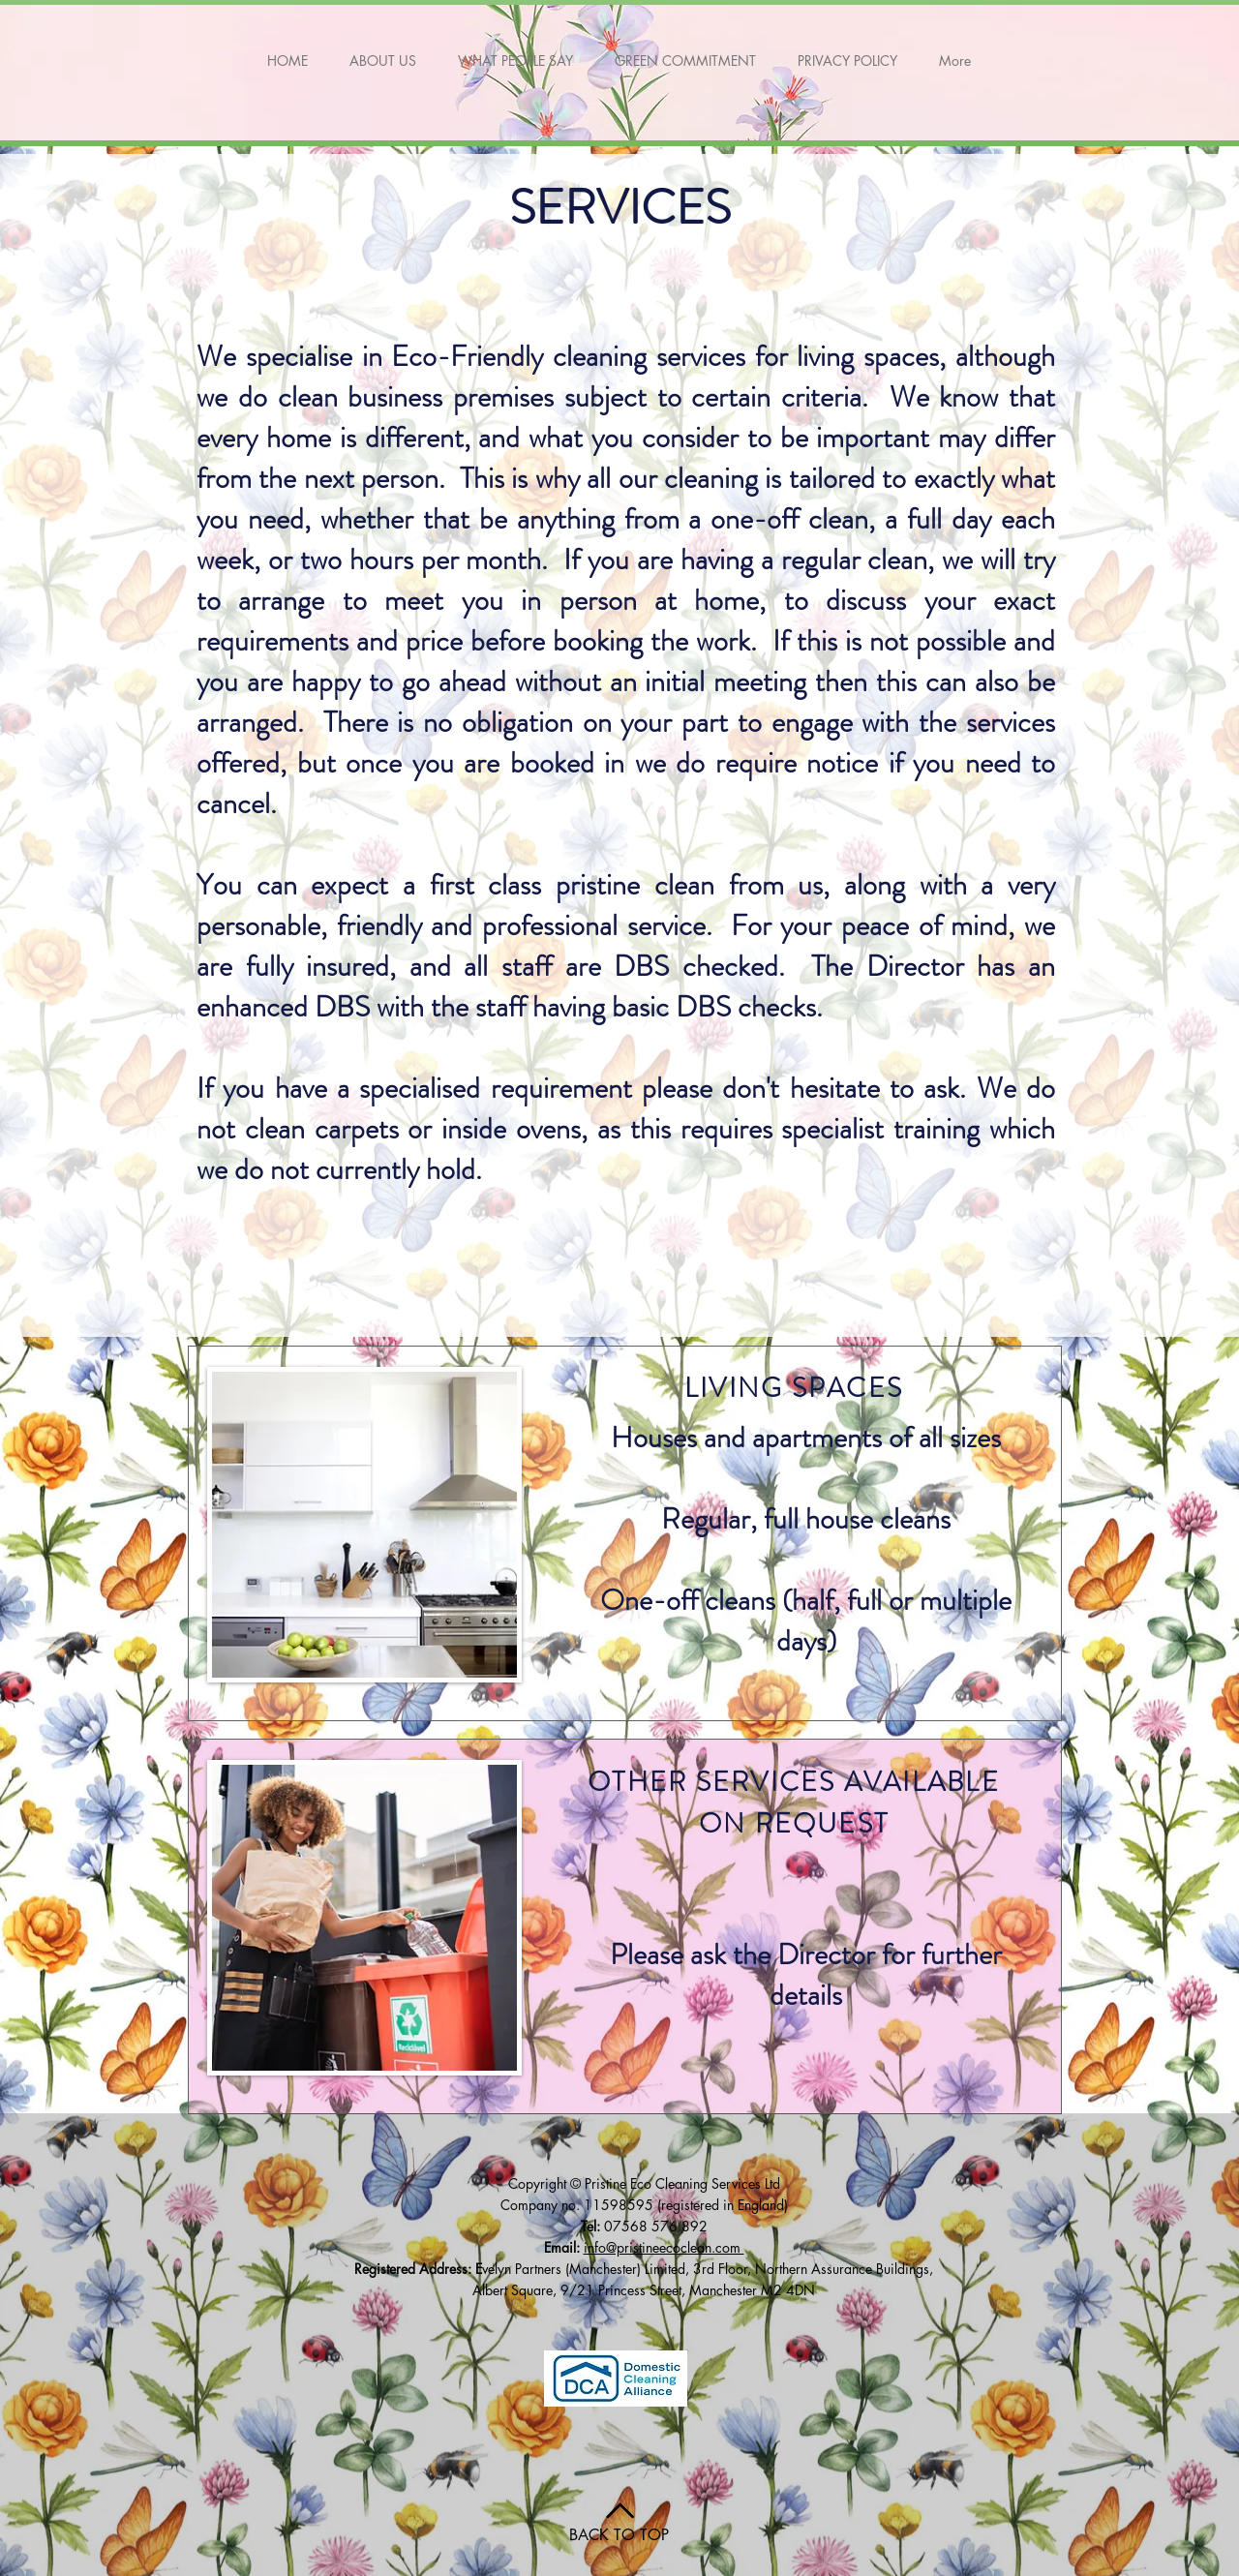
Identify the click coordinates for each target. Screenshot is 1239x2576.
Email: (564, 2247)
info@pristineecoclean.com (664, 2247)
